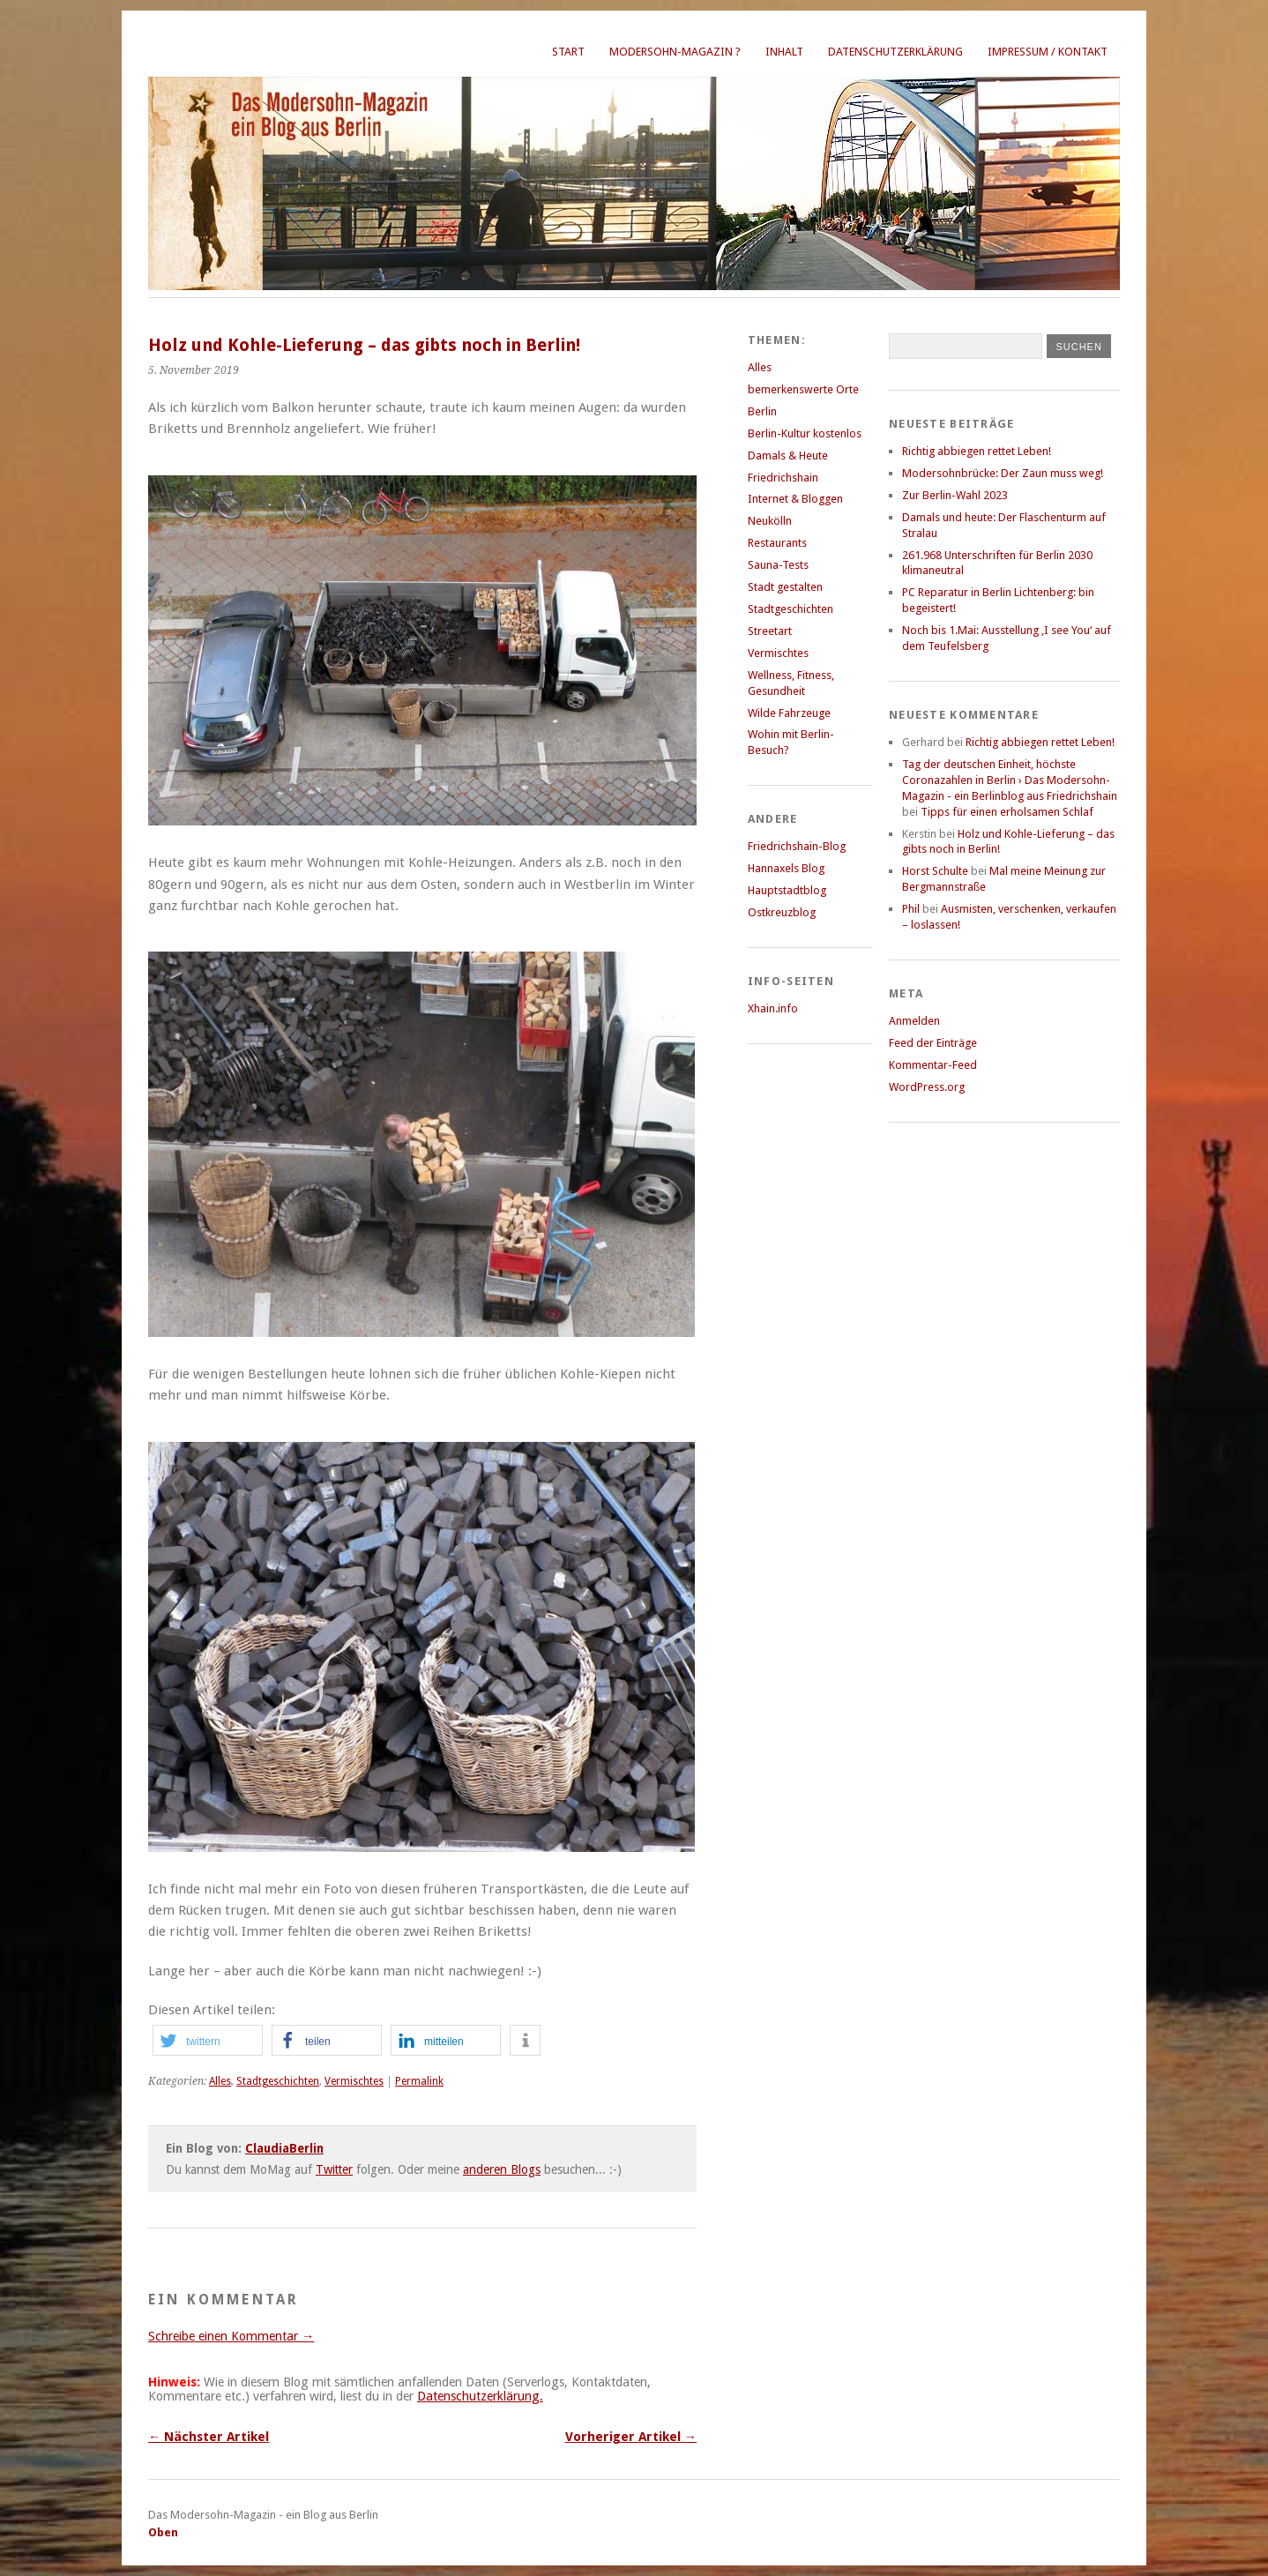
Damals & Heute (788, 455)
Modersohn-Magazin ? (675, 51)
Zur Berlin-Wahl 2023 (955, 495)
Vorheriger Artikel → (631, 2437)
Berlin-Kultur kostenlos (804, 433)
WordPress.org (927, 1087)
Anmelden (914, 1020)
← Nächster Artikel (208, 2437)
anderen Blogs (502, 2169)
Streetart (770, 631)
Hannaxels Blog (786, 868)
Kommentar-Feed (933, 1064)
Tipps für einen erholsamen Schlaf (1007, 811)
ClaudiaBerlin (284, 2148)
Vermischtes (354, 2081)
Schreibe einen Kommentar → (231, 2336)
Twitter (334, 2169)
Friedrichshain (783, 477)
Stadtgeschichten (277, 2081)
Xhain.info (773, 1008)
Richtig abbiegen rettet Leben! (976, 451)
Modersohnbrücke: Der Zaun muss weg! (1002, 473)
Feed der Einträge (933, 1042)
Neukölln (770, 520)
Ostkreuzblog (782, 912)
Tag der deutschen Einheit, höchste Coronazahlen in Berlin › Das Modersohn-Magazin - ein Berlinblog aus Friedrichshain (1009, 780)
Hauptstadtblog (787, 890)
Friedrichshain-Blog (797, 846)
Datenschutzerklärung (895, 51)
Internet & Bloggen (795, 498)
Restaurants (777, 542)
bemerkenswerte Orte (803, 389)
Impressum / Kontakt (1048, 51)
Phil (911, 908)
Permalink (419, 2081)
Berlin (762, 411)
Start (568, 51)
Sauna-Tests (778, 564)
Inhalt (784, 51)
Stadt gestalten (785, 587)
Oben (163, 2532)
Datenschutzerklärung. (480, 2396)
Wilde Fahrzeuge (789, 713)
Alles (220, 2081)
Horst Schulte (935, 870)
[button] (208, 2040)
